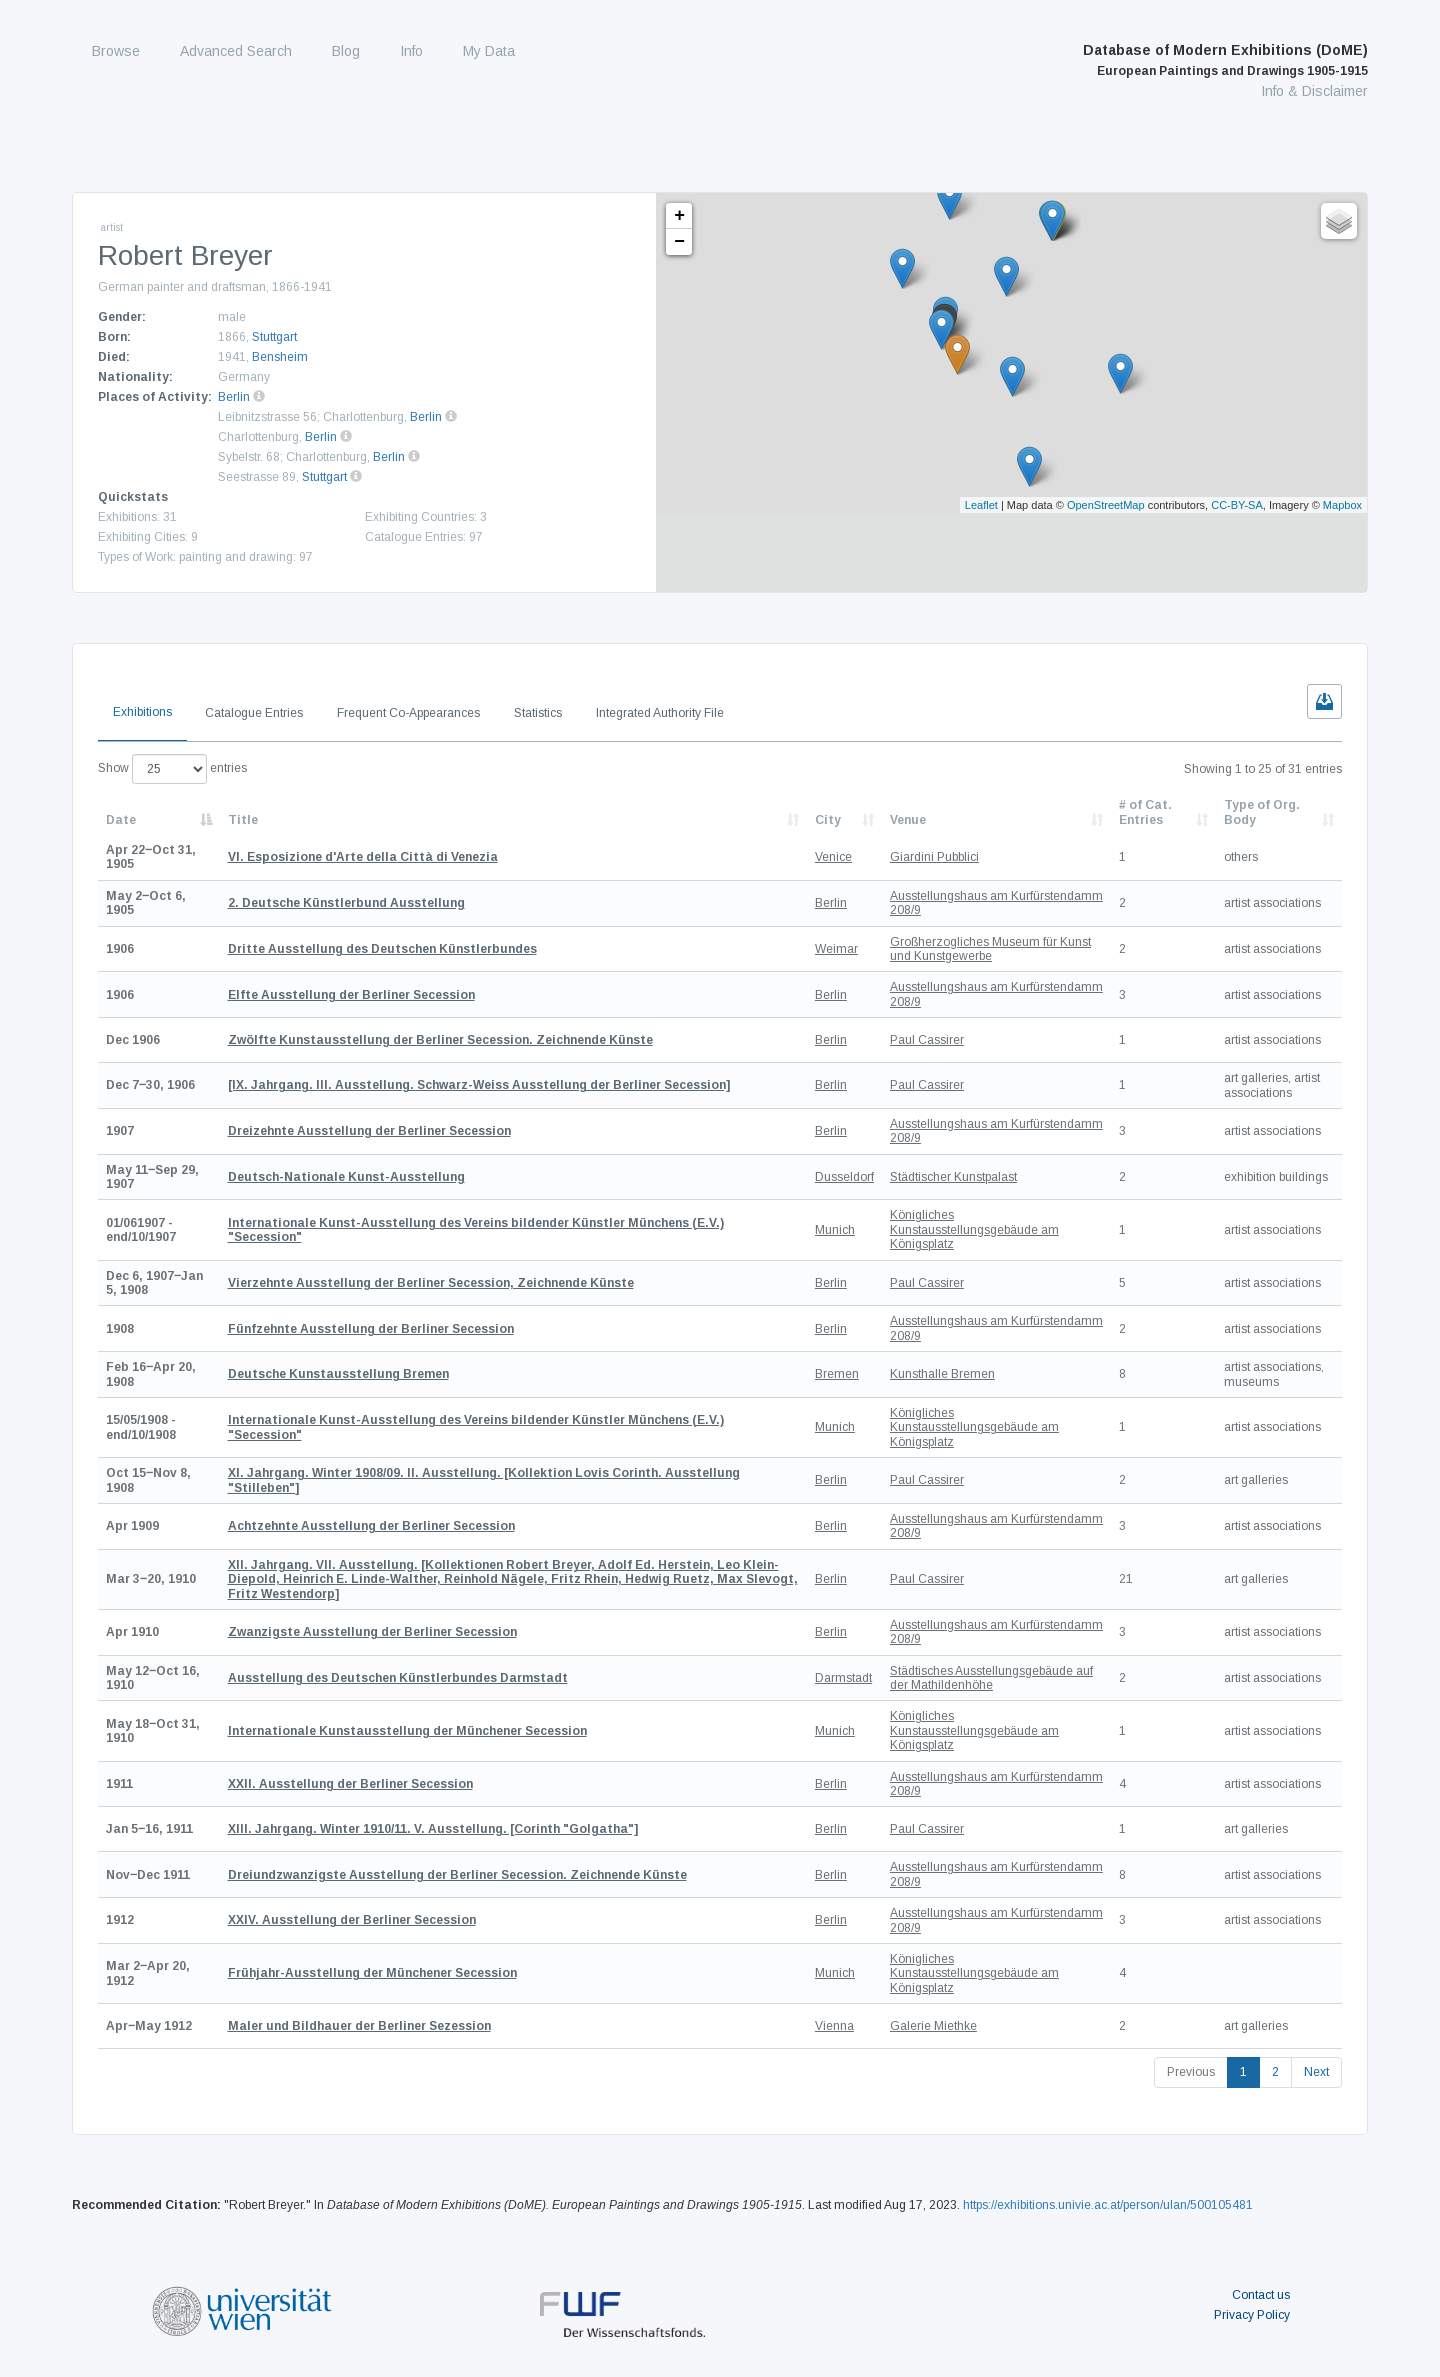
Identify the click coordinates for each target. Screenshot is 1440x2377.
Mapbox (1342, 505)
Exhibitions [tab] (142, 712)
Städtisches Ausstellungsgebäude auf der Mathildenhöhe (991, 1678)
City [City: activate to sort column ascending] (828, 820)
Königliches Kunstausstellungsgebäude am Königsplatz (974, 1229)
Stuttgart (274, 337)
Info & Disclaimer (1314, 91)
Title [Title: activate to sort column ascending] (243, 820)
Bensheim (280, 357)
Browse (116, 51)
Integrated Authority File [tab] (660, 713)
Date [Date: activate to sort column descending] (121, 820)
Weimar (836, 949)
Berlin (234, 397)
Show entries (172, 769)
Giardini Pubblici (934, 857)
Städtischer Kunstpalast (953, 1177)
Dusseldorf (844, 1177)
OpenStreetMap (1106, 505)
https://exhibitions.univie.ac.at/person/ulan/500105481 (1108, 2205)
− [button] (679, 242)
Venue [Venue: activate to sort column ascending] (908, 820)
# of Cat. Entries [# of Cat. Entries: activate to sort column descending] (1145, 812)
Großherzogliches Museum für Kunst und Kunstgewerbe (990, 949)
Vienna (834, 2026)
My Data (489, 51)
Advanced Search (236, 51)
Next (1316, 2072)
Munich (835, 1230)
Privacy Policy (1252, 2315)
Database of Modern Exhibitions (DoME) (1225, 60)
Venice (833, 857)
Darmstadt (843, 1678)
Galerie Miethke (933, 2026)
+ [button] (679, 216)
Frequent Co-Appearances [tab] (408, 713)
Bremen (837, 1374)
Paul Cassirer (927, 1040)
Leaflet (981, 505)
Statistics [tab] (538, 713)
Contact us (1261, 2295)
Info (411, 51)
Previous (1191, 2072)
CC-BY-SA (1237, 505)
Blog (346, 51)
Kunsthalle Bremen (942, 1374)
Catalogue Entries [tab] (254, 713)
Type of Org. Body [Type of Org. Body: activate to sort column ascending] (1262, 812)
